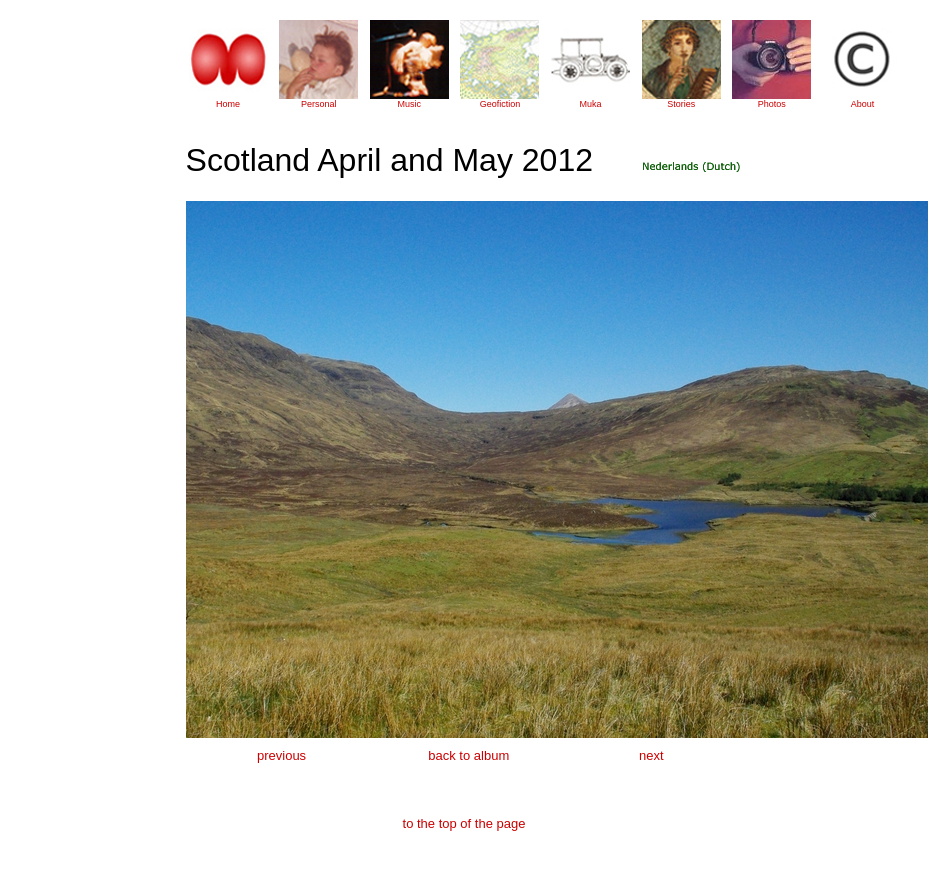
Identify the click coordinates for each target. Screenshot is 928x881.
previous (281, 755)
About (863, 104)
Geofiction (500, 104)
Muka (591, 104)
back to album (468, 755)
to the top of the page (464, 823)
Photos (772, 104)
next (651, 755)
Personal (319, 104)
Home (228, 104)
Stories (681, 104)
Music (410, 104)
